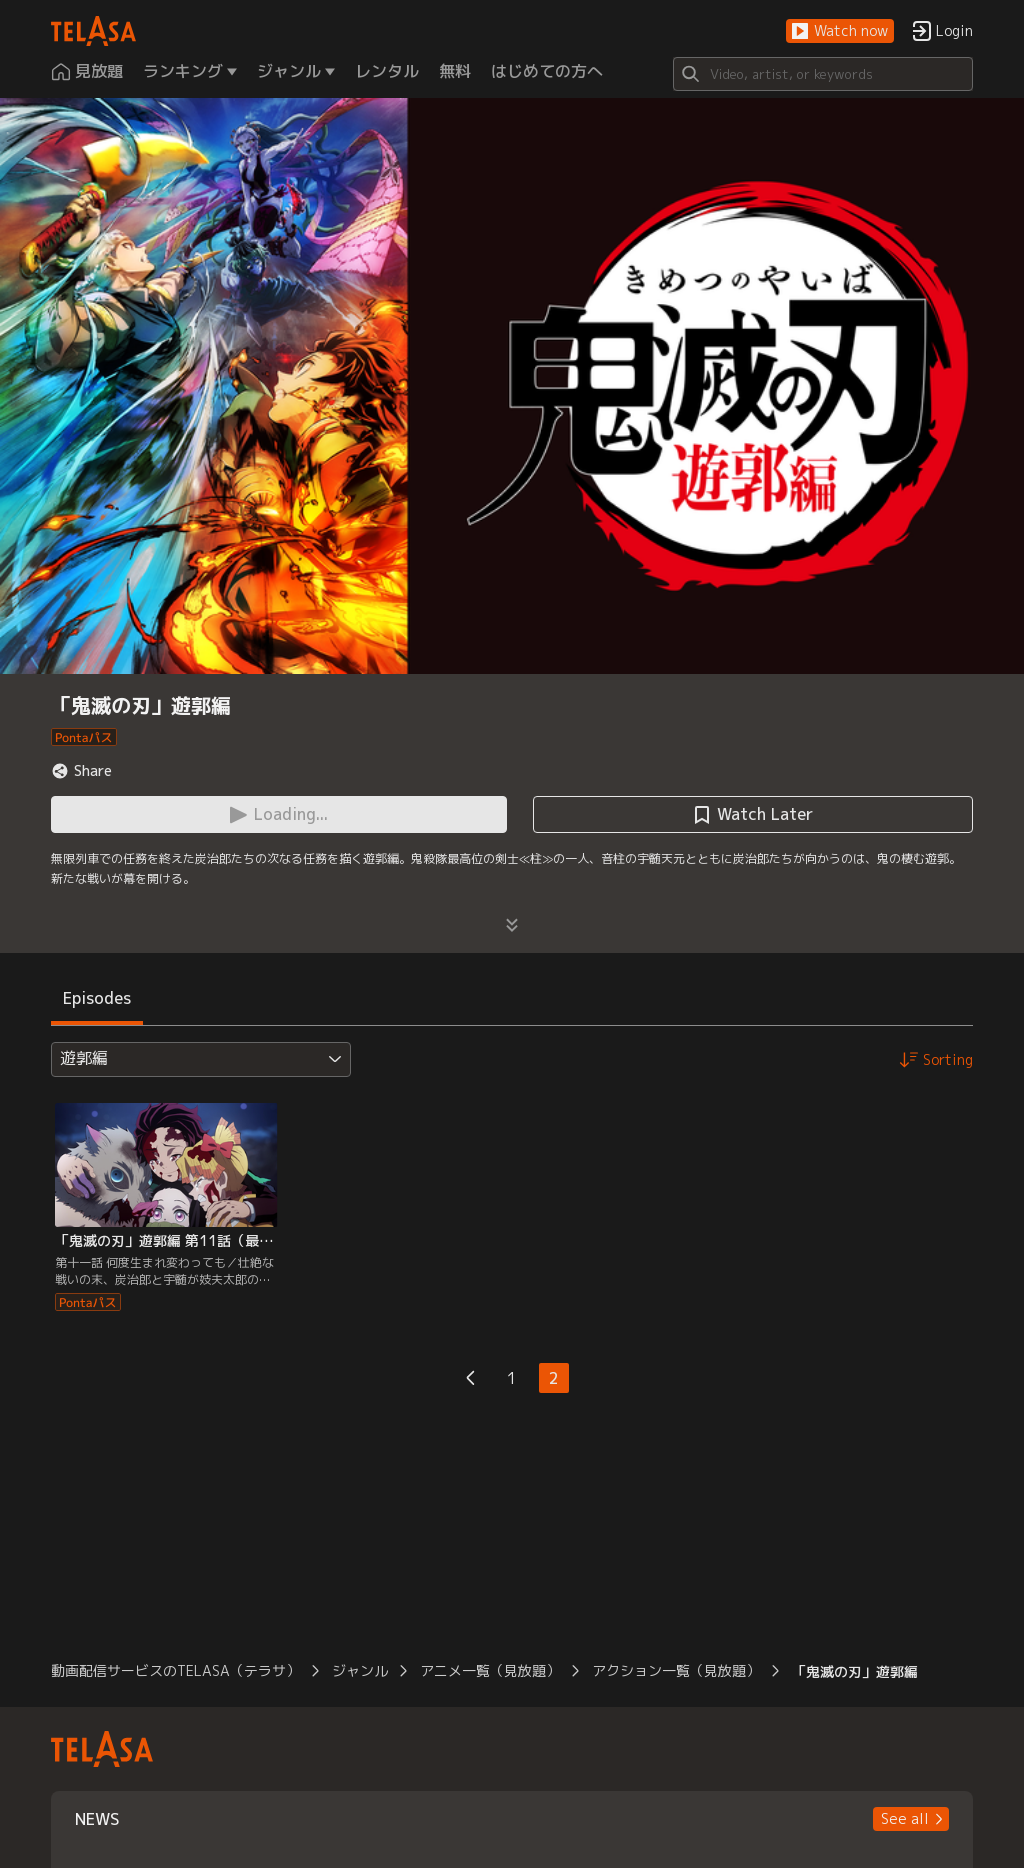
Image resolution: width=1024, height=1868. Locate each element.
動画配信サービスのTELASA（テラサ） (175, 1670)
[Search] (823, 74)
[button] (840, 31)
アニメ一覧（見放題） (490, 1670)
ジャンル (360, 1670)
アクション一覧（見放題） (676, 1670)
